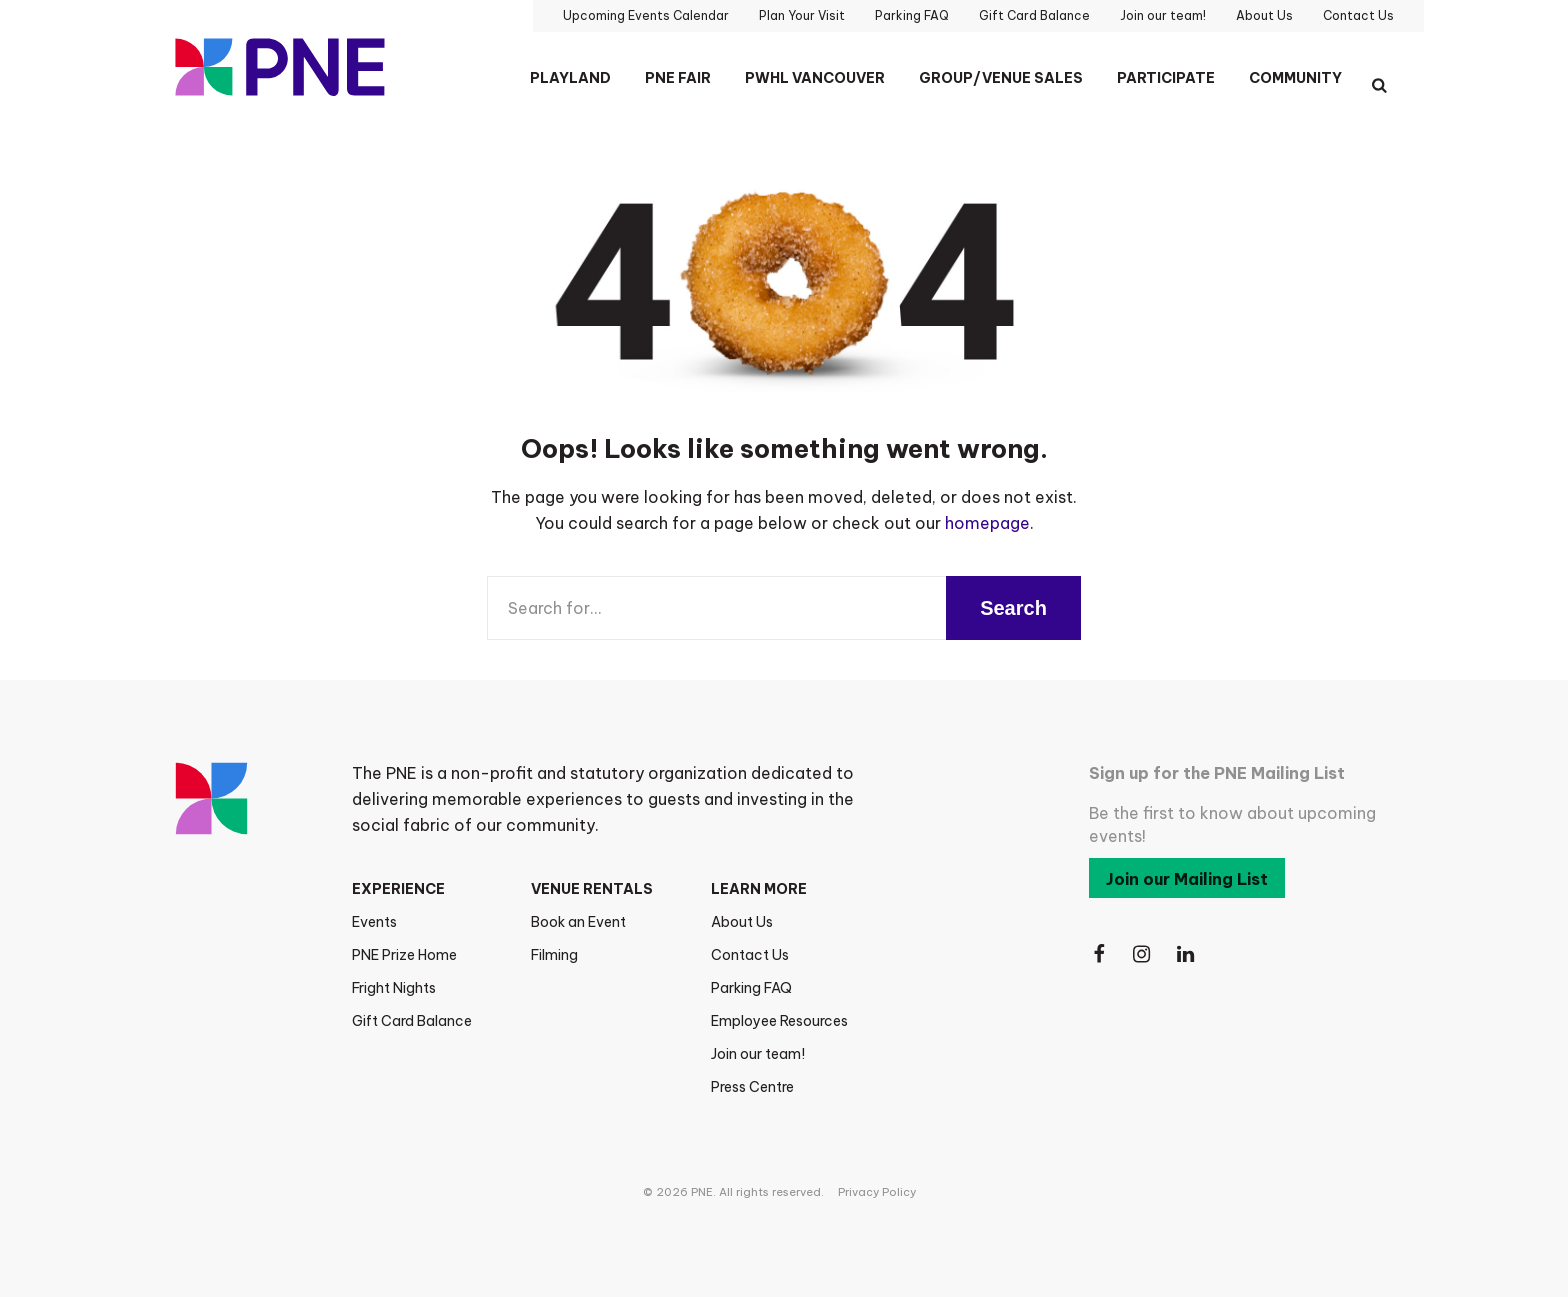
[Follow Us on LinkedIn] (1187, 954)
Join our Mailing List (1187, 879)
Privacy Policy (877, 1192)
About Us (742, 922)
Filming (554, 955)
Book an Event (578, 922)
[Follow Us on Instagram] (1143, 954)
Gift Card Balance (412, 1021)
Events (374, 922)
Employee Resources (779, 1021)
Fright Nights (394, 988)
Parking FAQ (751, 988)
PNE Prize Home (404, 955)
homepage (987, 523)
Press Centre (752, 1087)
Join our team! (758, 1054)
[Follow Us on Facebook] (1099, 954)
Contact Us (750, 955)
